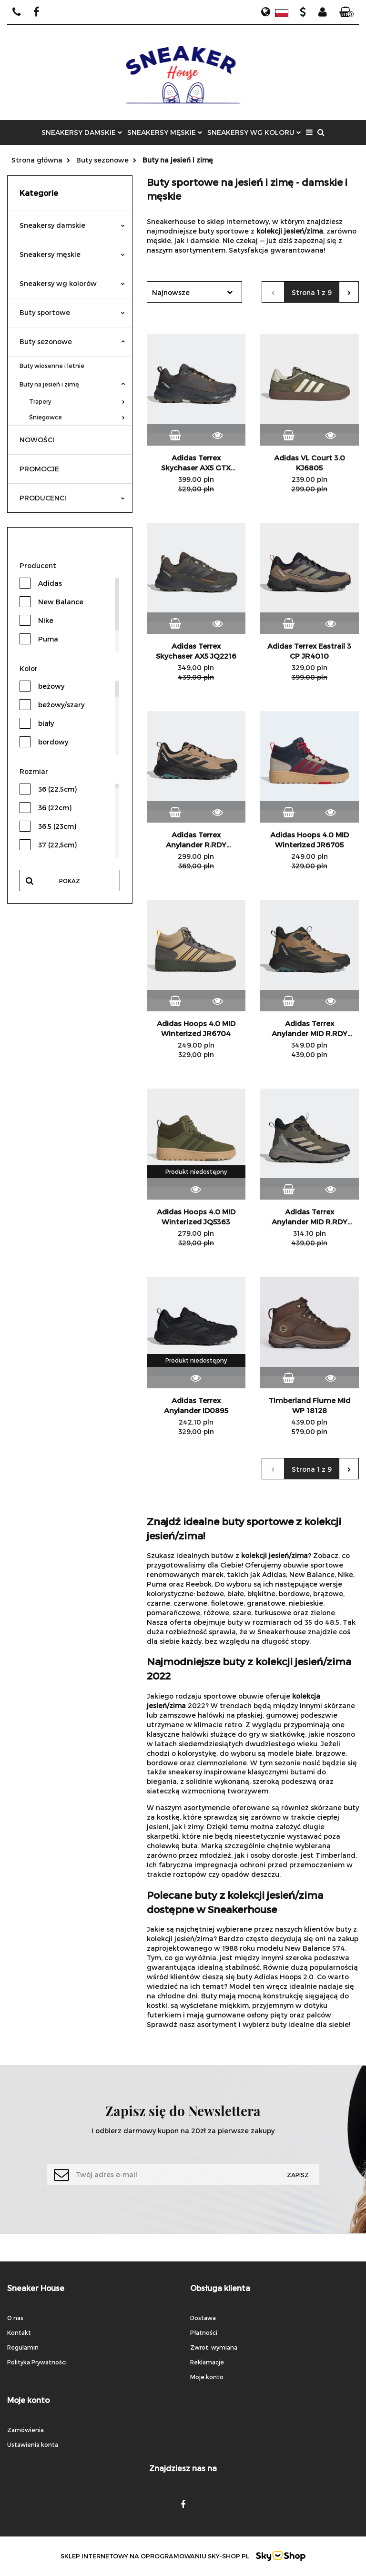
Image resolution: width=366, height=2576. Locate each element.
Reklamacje (207, 2362)
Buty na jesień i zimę (72, 384)
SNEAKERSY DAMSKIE (81, 132)
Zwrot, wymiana (213, 2347)
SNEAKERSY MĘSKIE (165, 132)
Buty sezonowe (72, 341)
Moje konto (207, 2376)
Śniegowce (77, 417)
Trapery (77, 401)
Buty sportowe (72, 312)
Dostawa (203, 2317)
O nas (15, 2317)
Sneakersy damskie (72, 225)
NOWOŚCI (37, 440)
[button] (346, 12)
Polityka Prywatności (37, 2362)
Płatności (203, 2332)
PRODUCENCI (72, 498)
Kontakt (19, 2332)
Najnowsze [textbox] (171, 292)
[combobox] (194, 292)
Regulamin (23, 2347)
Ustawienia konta (32, 2444)
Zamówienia (25, 2429)
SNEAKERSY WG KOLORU (254, 132)
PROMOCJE (39, 469)
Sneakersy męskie (72, 254)
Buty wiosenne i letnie (52, 365)
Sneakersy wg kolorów (72, 283)
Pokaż (69, 880)
